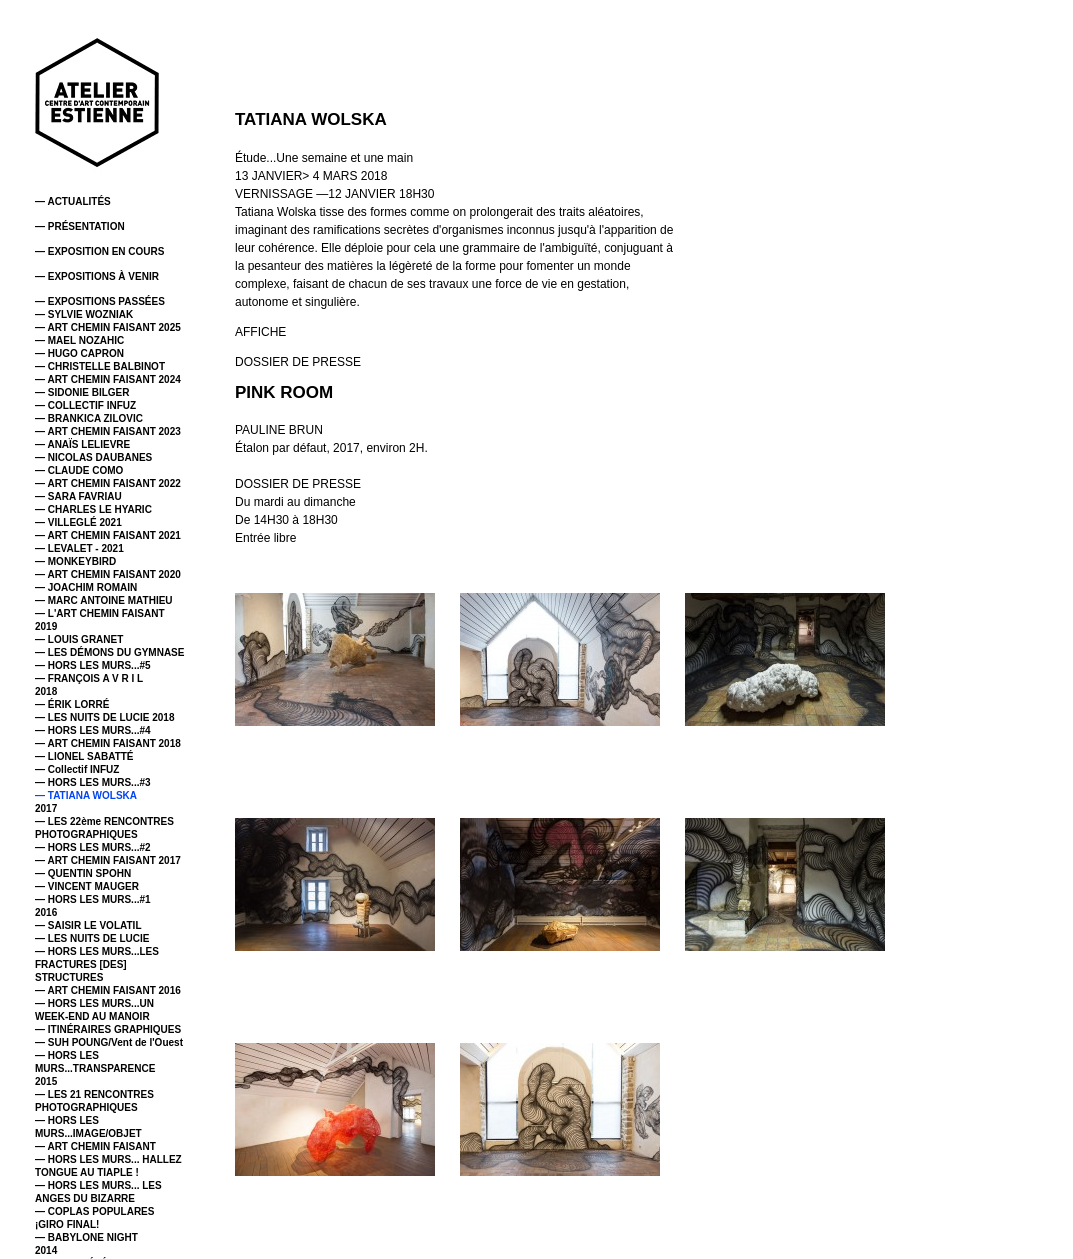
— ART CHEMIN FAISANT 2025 (108, 327)
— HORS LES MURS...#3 (93, 782)
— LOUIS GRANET (79, 639)
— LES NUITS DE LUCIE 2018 (104, 717)
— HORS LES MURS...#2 (93, 847)
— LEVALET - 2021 (79, 548)
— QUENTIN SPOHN (83, 873)
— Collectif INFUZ (77, 769)
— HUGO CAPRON (79, 353)
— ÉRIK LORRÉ (72, 704)
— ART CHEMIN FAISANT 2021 (108, 535)
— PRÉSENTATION (80, 226)
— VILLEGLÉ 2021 (78, 522)
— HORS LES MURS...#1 (93, 899)
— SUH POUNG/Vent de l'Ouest (109, 1042)
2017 (46, 808)
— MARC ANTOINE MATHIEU (104, 600)
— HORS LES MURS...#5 (93, 665)
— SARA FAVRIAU (78, 496)
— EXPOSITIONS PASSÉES (100, 301)
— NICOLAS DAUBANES (93, 457)
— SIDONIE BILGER (82, 392)
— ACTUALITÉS (73, 201)
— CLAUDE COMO (79, 470)
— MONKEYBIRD (75, 561)
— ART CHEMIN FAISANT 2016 (108, 990)
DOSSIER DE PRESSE (298, 362)
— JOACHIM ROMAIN (86, 587)
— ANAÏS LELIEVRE (82, 444)
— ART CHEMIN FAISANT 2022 (108, 483)
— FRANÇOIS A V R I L (89, 678)
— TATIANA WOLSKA (86, 795)
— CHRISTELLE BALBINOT (100, 366)
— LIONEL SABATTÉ (84, 756)
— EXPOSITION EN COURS (99, 251)
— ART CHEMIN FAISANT (95, 1146)
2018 (46, 691)
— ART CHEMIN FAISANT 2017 (108, 860)
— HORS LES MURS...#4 (93, 730)
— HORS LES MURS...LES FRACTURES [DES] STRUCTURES (97, 964)
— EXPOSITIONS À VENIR (97, 276)
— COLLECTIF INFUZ (85, 405)
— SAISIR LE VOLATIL (88, 925)
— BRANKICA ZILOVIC (89, 418)
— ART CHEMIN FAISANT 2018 (108, 743)
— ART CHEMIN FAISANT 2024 (108, 379)
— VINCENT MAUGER (87, 886)
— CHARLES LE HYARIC (93, 509)
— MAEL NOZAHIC (79, 340)
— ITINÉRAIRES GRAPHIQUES (108, 1029)
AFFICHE (260, 332)
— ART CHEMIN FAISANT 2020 (108, 574)
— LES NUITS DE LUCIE (92, 938)
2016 (46, 912)
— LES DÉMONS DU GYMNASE (109, 652)
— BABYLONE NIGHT (86, 1237)
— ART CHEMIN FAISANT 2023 (108, 431)
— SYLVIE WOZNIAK (84, 314)
